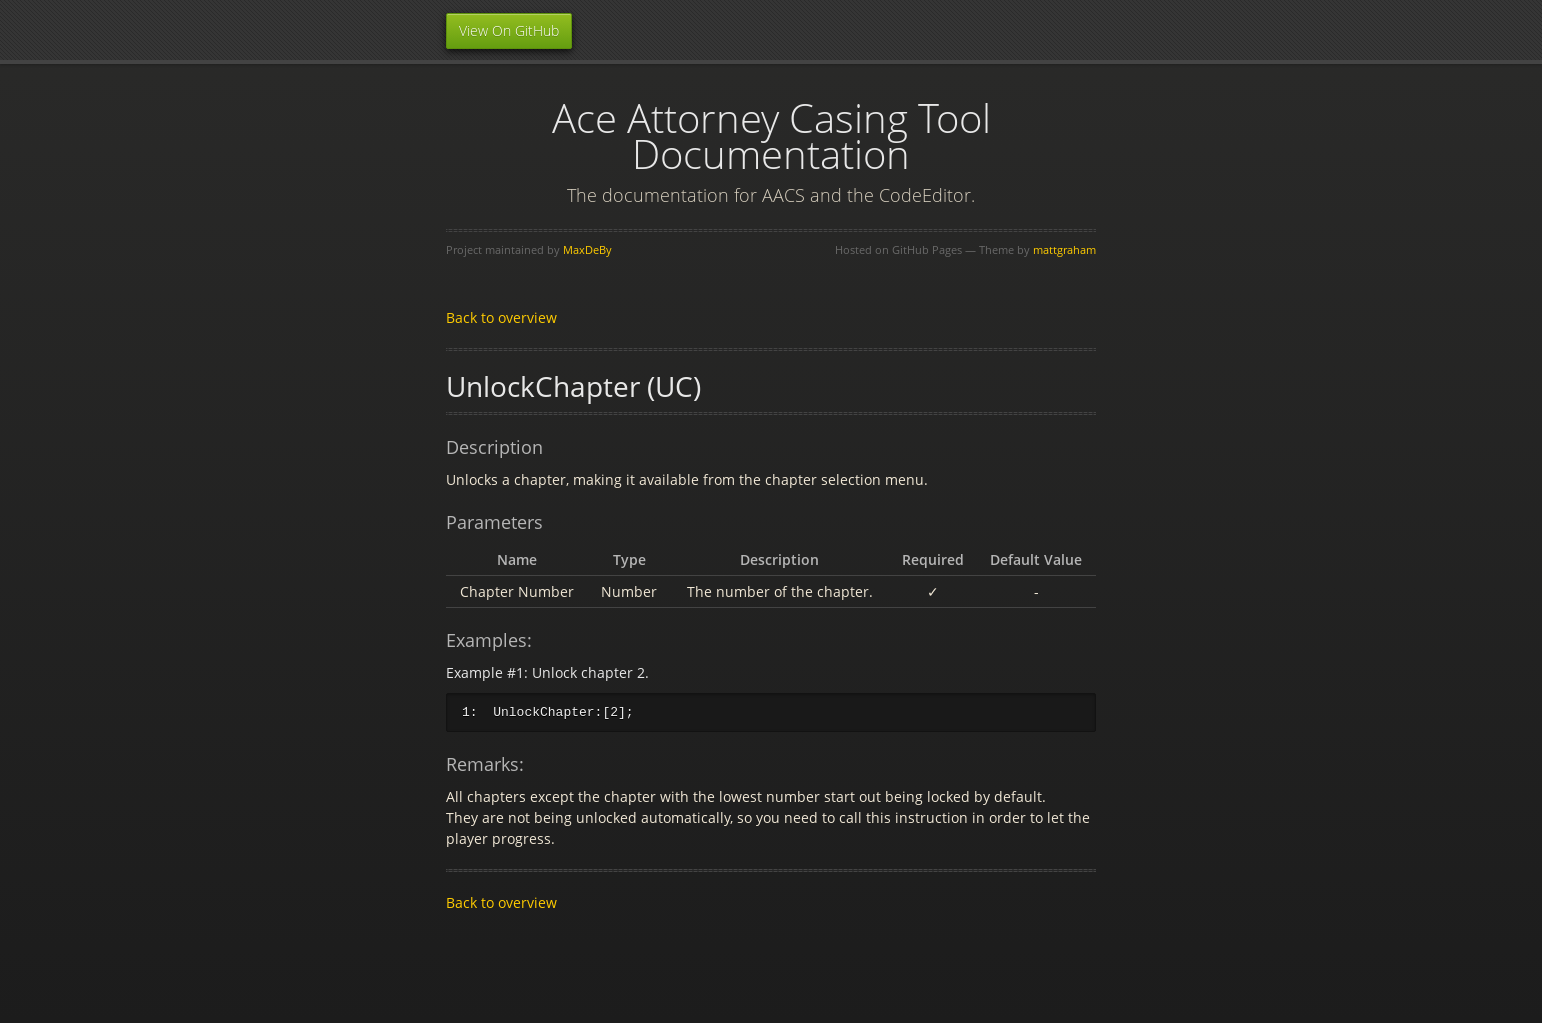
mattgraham (1064, 249)
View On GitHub (509, 30)
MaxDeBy (587, 249)
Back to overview (501, 317)
